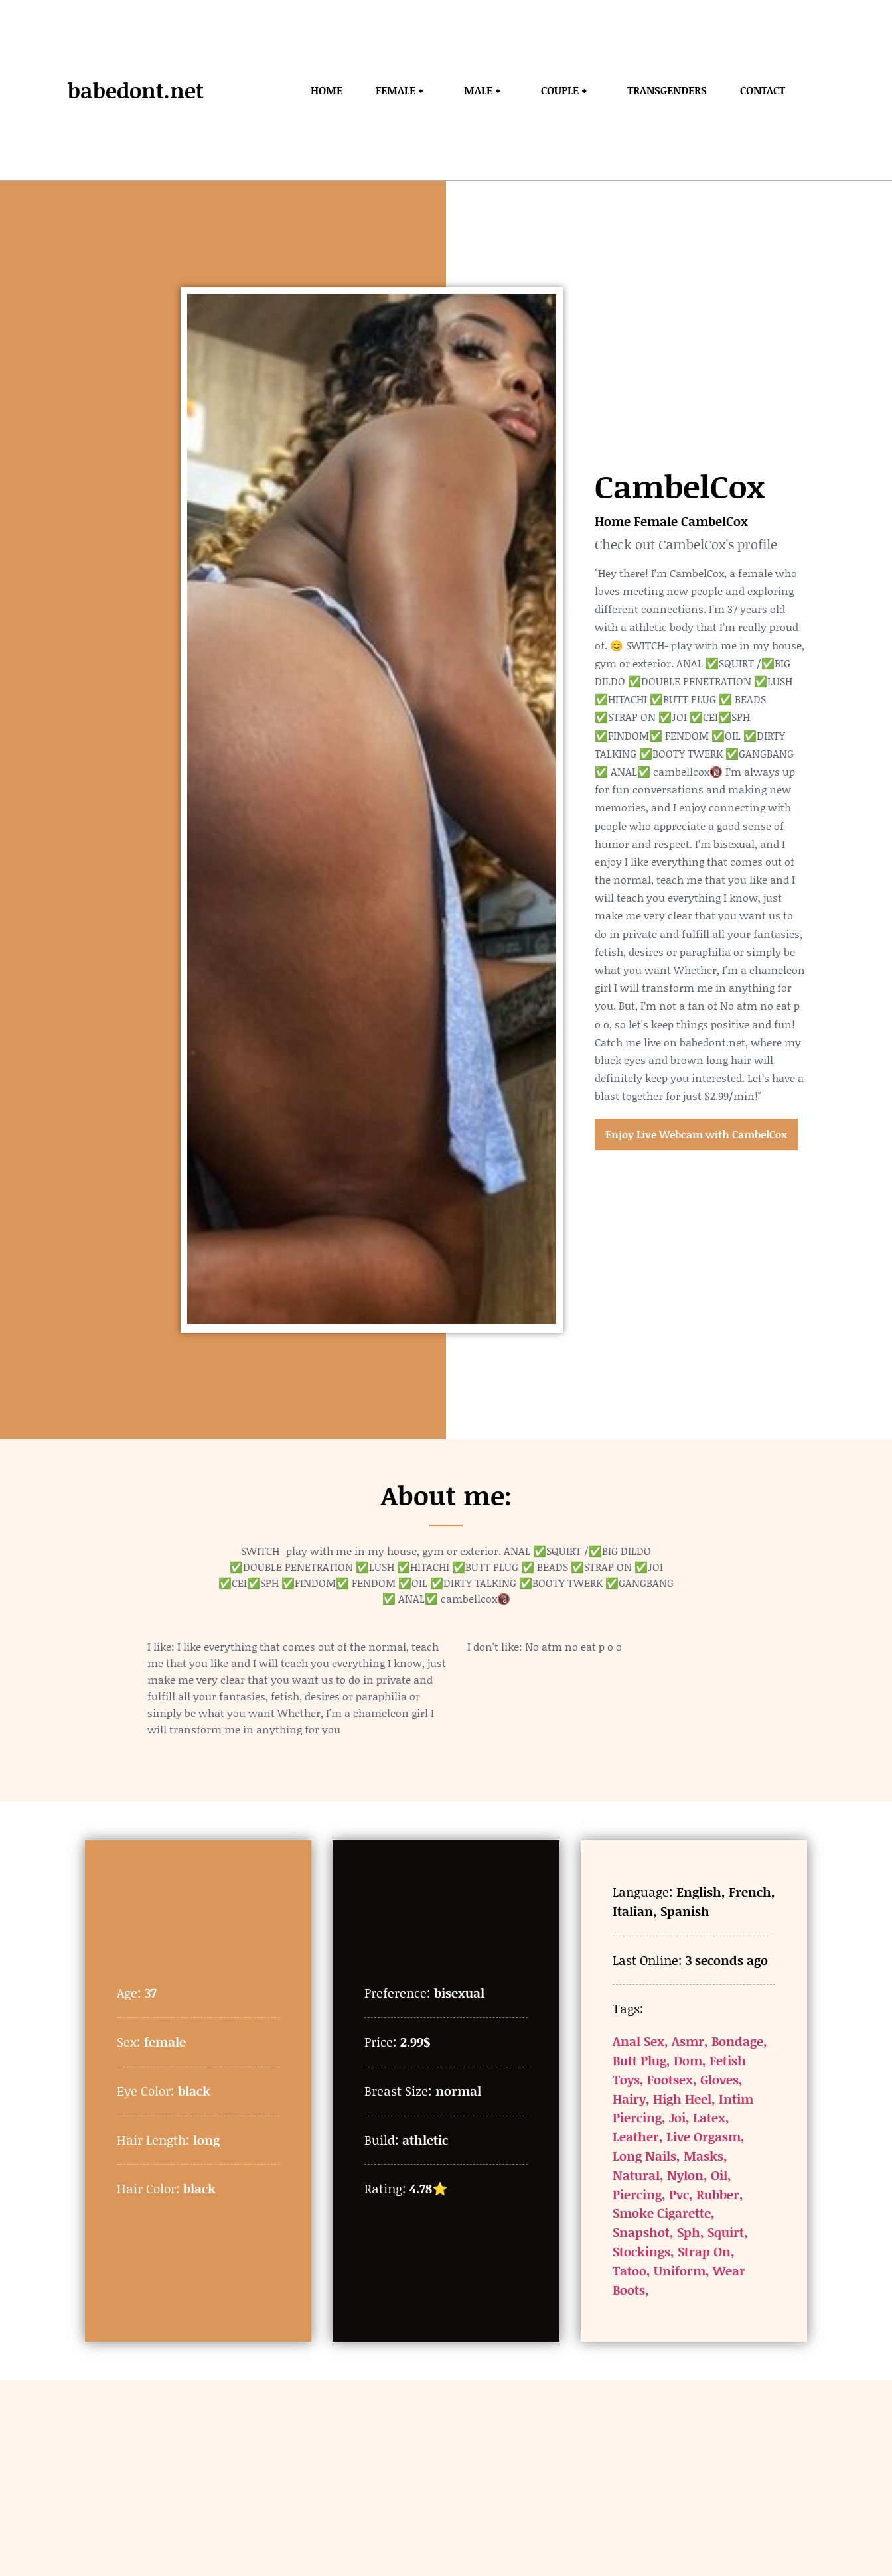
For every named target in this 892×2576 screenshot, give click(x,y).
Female (656, 521)
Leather (636, 2136)
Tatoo (629, 2270)
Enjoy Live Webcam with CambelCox (696, 1134)
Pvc (679, 2194)
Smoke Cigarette (662, 2213)
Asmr (688, 2041)
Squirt (725, 2232)
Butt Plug (639, 2060)
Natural (636, 2175)
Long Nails (644, 2156)
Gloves (719, 2079)
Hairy (629, 2099)
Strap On (704, 2251)
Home (326, 90)
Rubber (717, 2194)
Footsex (670, 2079)
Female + (403, 90)
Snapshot (641, 2232)
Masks (703, 2156)
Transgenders (667, 90)
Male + (486, 90)
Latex (709, 2117)
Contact (762, 90)
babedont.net (136, 90)
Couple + (567, 90)
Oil (719, 2175)
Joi (677, 2117)
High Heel (682, 2099)
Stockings (641, 2251)
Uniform (680, 2270)
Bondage (737, 2041)
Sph (688, 2232)
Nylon (685, 2175)
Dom (688, 2060)
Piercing (637, 2194)
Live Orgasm (703, 2136)
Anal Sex (638, 2041)
